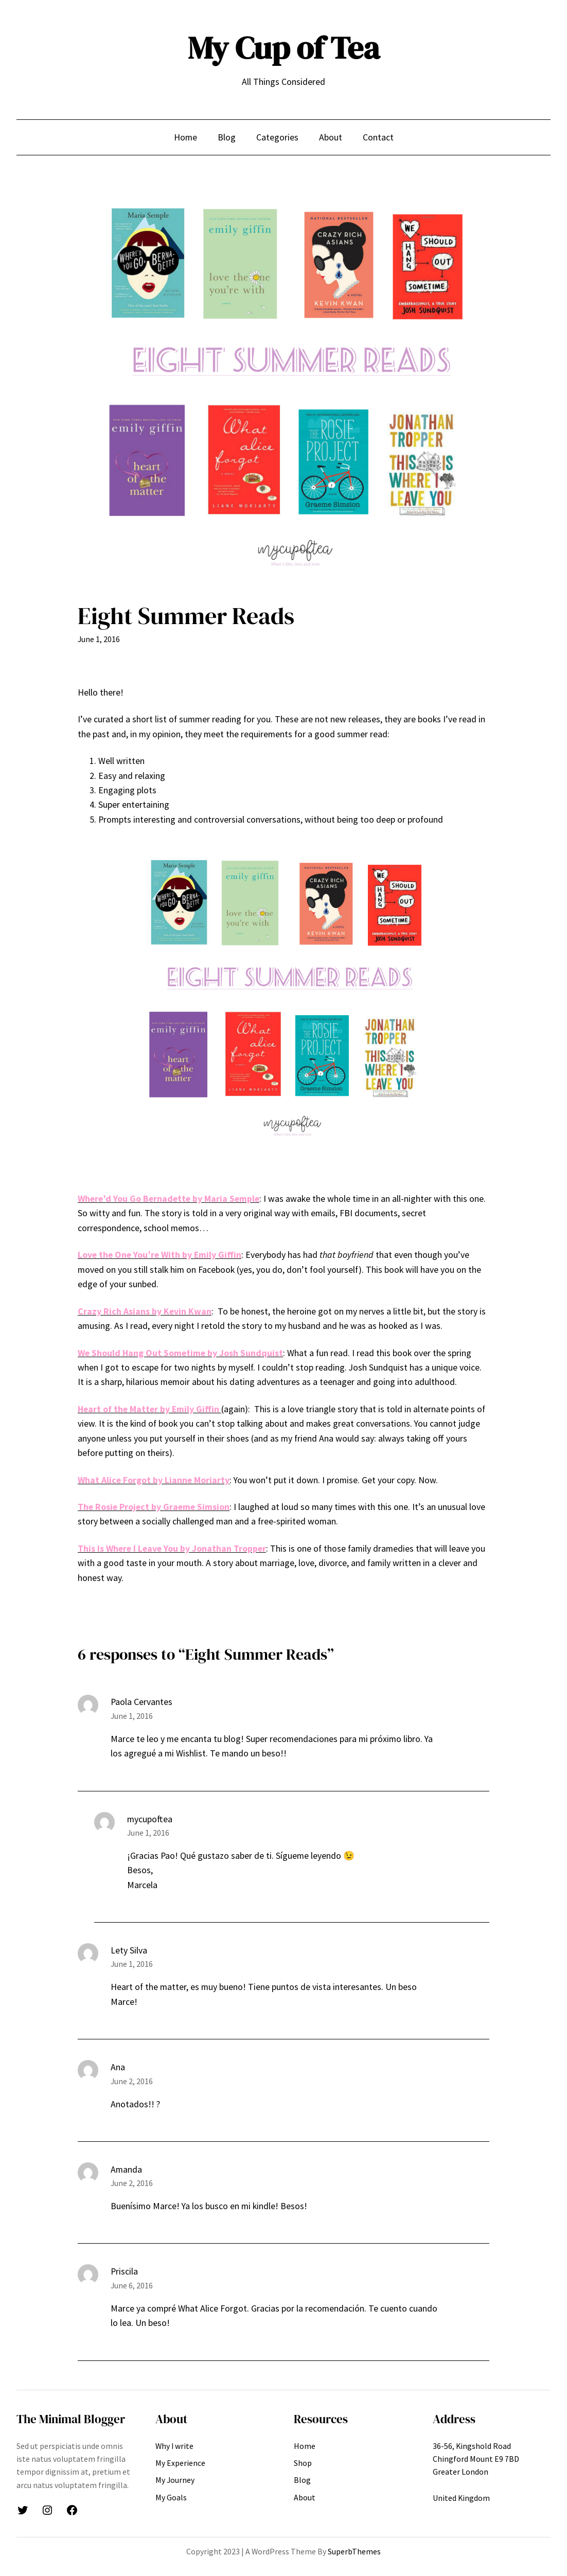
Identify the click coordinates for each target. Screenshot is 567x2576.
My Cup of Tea (284, 47)
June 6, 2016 (132, 2285)
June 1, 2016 (132, 1716)
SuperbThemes (354, 2551)
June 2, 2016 (132, 2081)
